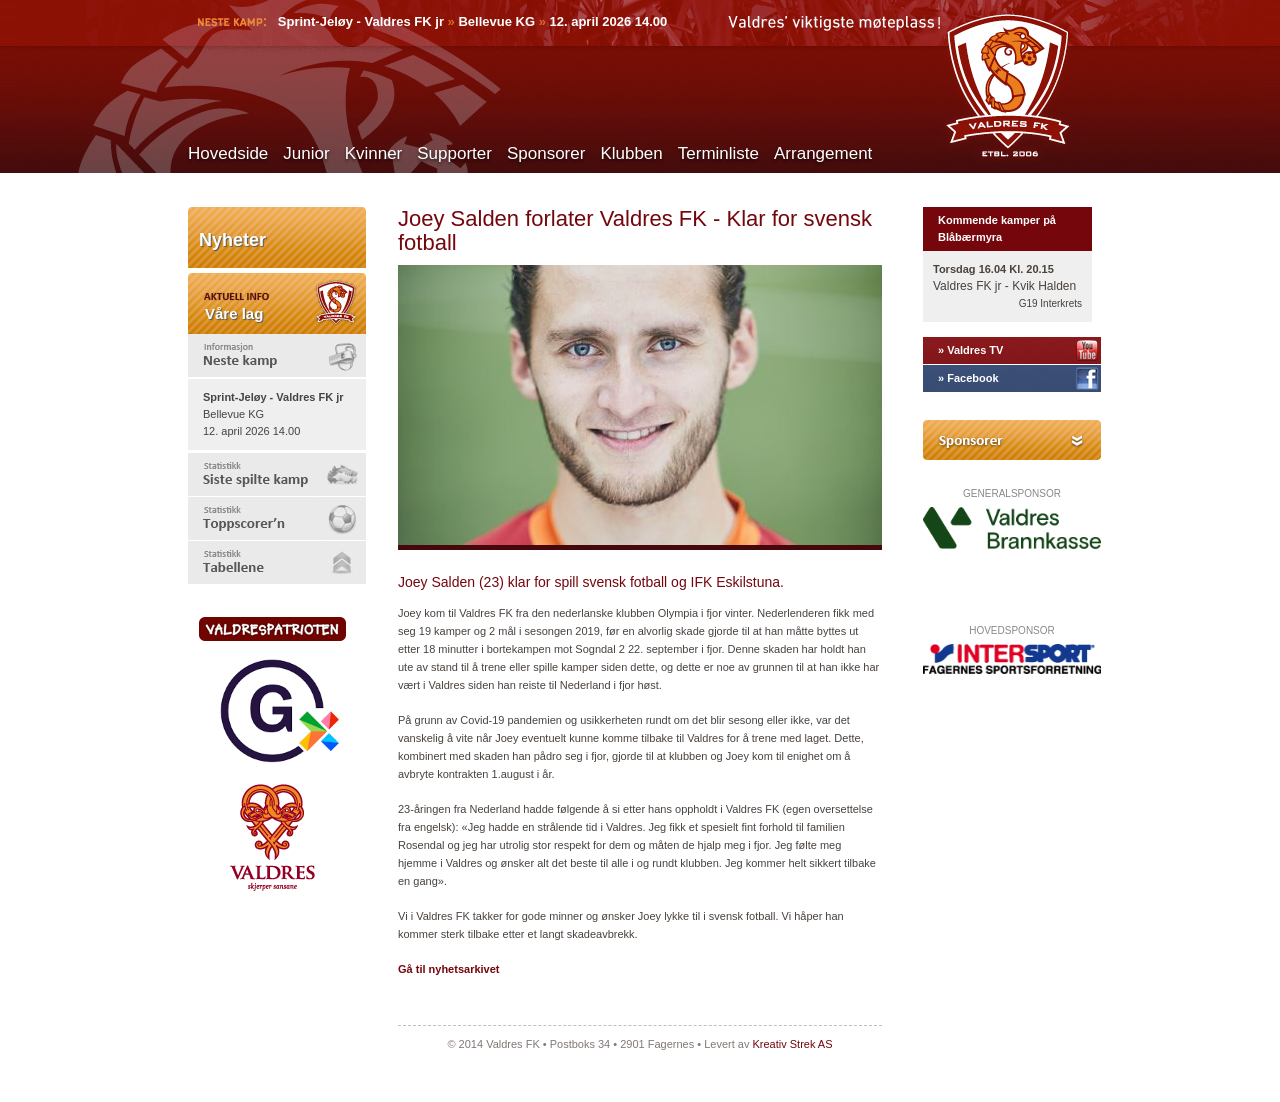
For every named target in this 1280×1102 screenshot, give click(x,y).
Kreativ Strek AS (792, 1044)
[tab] (277, 355)
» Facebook (968, 378)
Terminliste (718, 153)
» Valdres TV (970, 350)
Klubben (631, 153)
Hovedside (228, 153)
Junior (306, 153)
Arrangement (823, 153)
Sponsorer (546, 153)
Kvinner (374, 153)
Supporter (454, 153)
